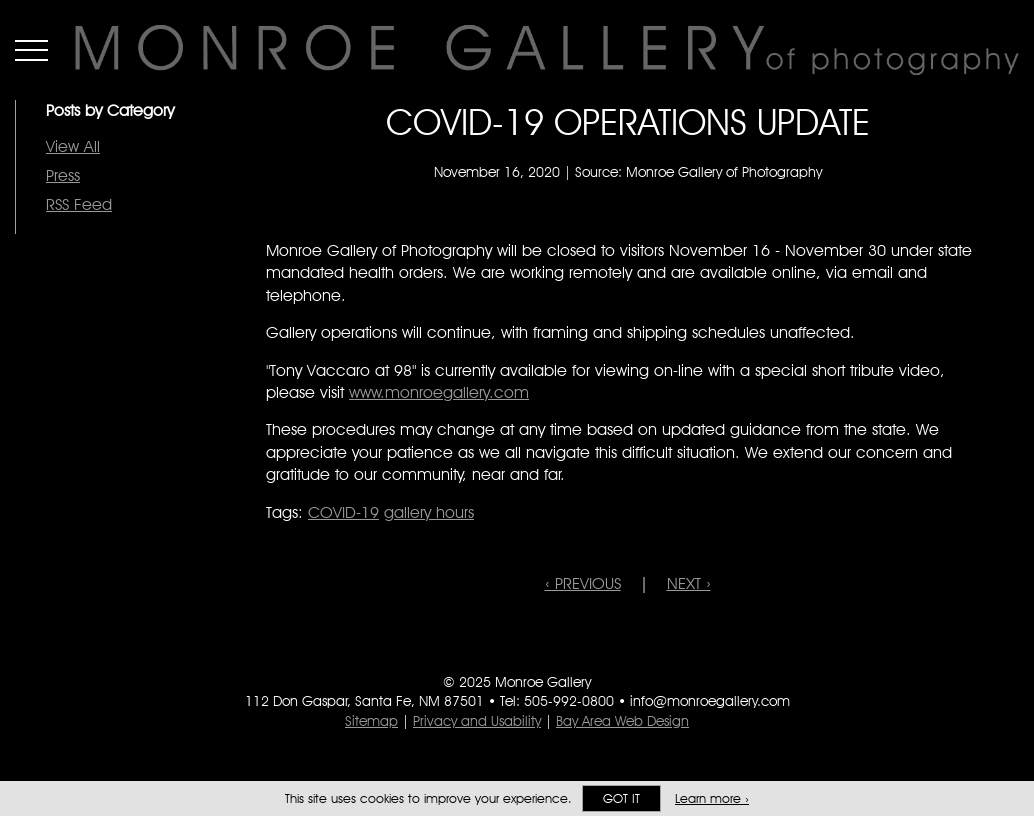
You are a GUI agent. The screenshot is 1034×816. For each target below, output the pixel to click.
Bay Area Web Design (622, 721)
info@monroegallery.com (710, 701)
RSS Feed (79, 204)
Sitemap (371, 721)
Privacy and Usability (477, 721)
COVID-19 (343, 512)
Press (63, 175)
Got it (621, 798)
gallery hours (429, 512)
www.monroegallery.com (439, 392)
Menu (31, 50)
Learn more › (712, 798)
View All (73, 146)
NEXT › (689, 583)
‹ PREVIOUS (583, 583)
